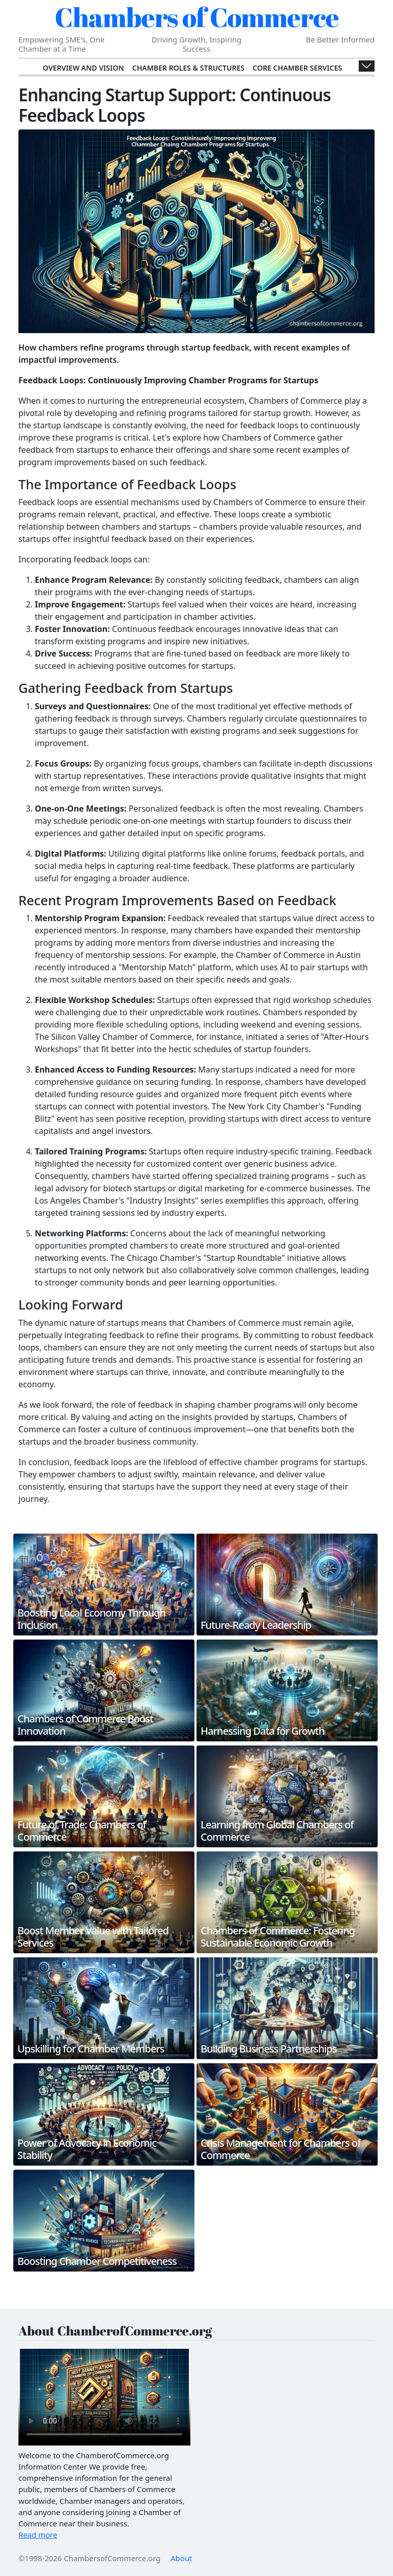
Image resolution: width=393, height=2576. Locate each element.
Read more (37, 2534)
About (181, 2558)
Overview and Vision (83, 68)
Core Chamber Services (297, 68)
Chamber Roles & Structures (188, 68)
